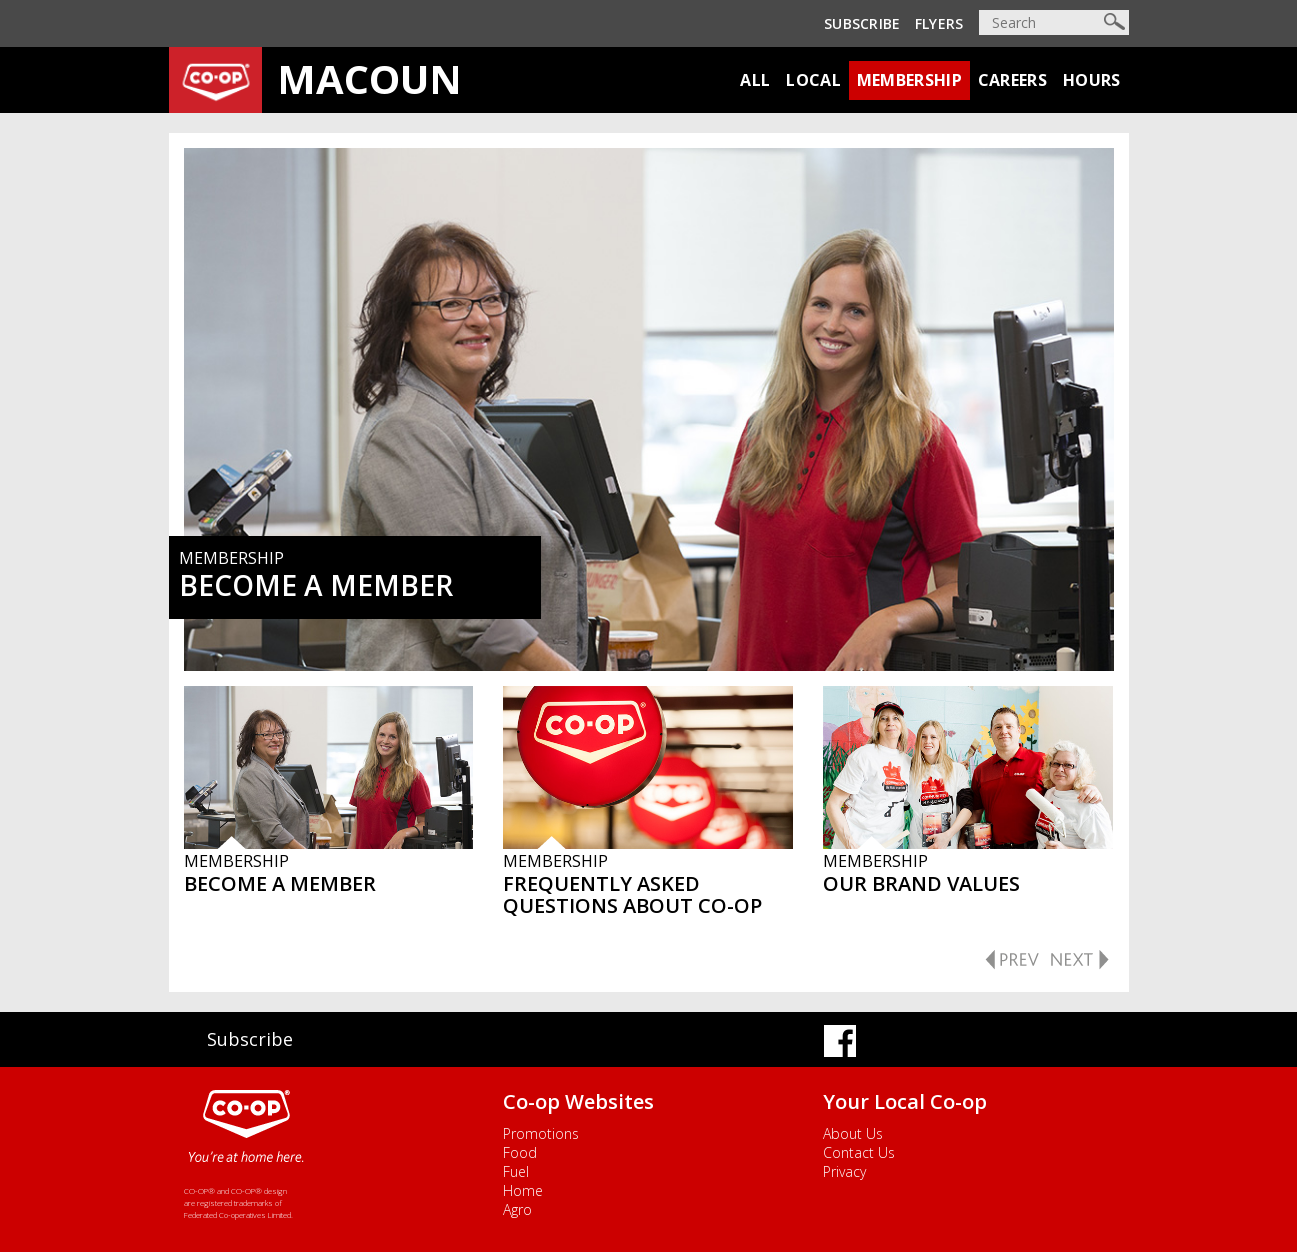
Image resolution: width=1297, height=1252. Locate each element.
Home (523, 1190)
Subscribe (862, 23)
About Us (853, 1133)
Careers (1012, 80)
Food (520, 1152)
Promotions (541, 1133)
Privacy (844, 1171)
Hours (1092, 80)
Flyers (939, 23)
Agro (517, 1209)
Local (813, 80)
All (755, 80)
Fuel (516, 1171)
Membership (909, 80)
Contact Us (859, 1152)
